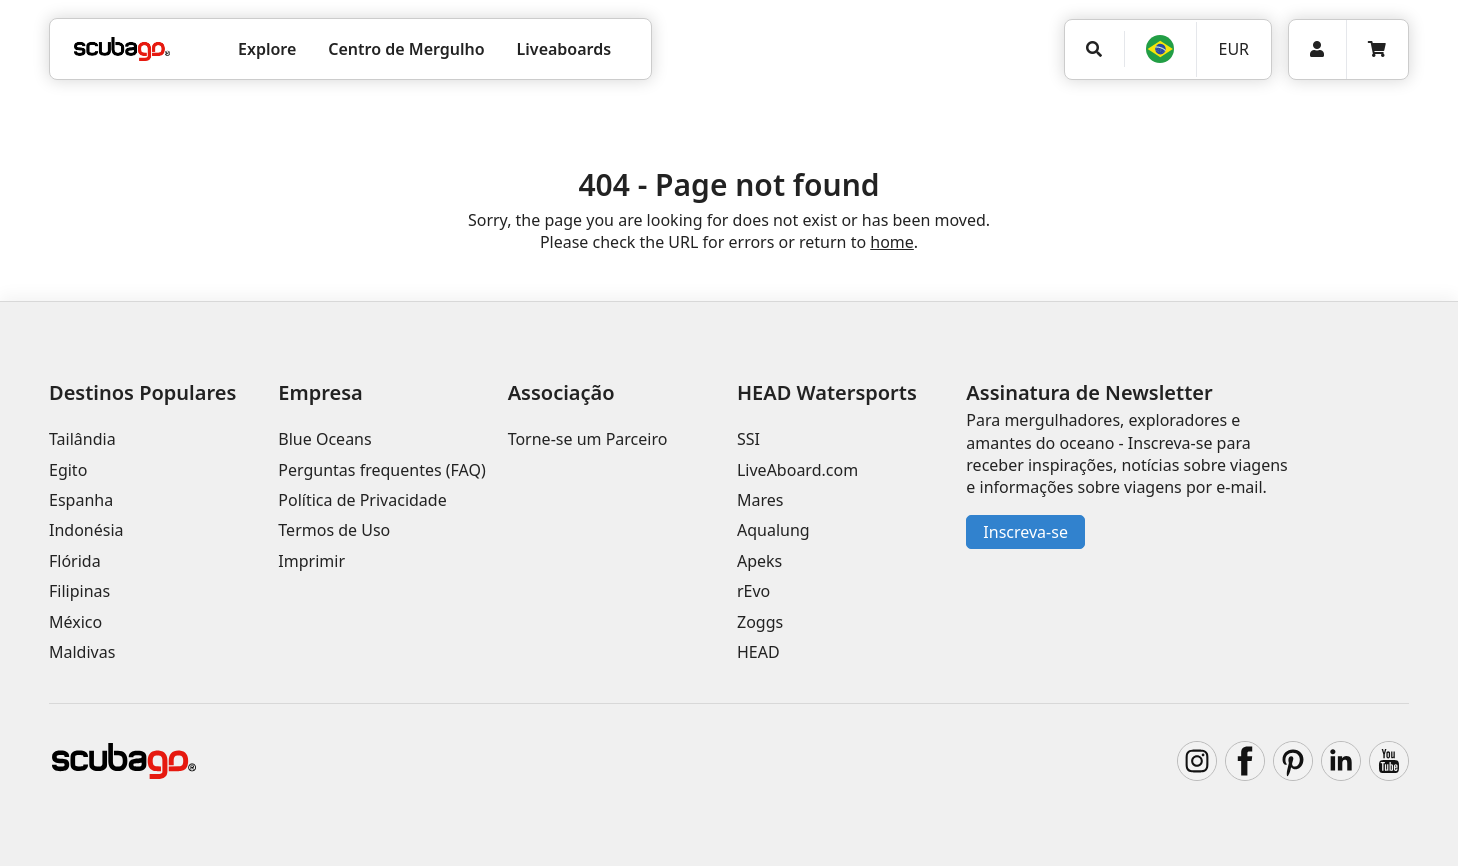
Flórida (75, 561)
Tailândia (82, 439)
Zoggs (760, 622)
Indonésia (86, 530)
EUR (1233, 49)
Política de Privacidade (362, 500)
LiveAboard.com (797, 470)
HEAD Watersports (827, 392)
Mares (760, 500)
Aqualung (773, 530)
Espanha (81, 500)
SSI (748, 439)
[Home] (122, 49)
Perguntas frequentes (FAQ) (381, 470)
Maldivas (82, 652)
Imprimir (311, 561)
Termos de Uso (334, 530)
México (75, 622)
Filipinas (79, 591)
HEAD (758, 652)
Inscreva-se (1025, 532)
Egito (68, 470)
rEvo (753, 591)
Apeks (759, 561)
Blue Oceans (324, 439)
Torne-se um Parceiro (588, 439)
